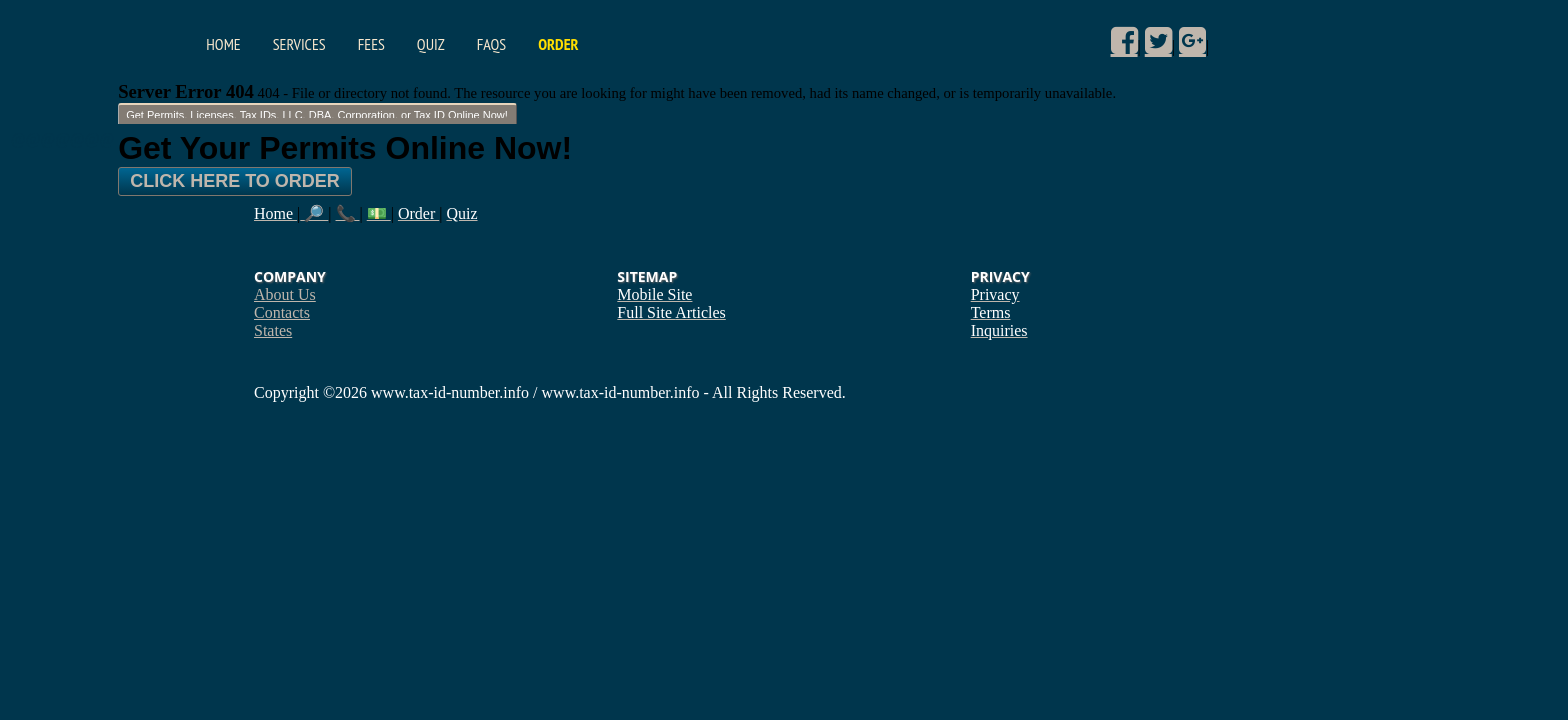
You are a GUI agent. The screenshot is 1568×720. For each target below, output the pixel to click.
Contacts (282, 312)
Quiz (431, 44)
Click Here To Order (235, 181)
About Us (285, 294)
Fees (371, 44)
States (273, 330)
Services (299, 44)
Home (223, 44)
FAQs (491, 44)
